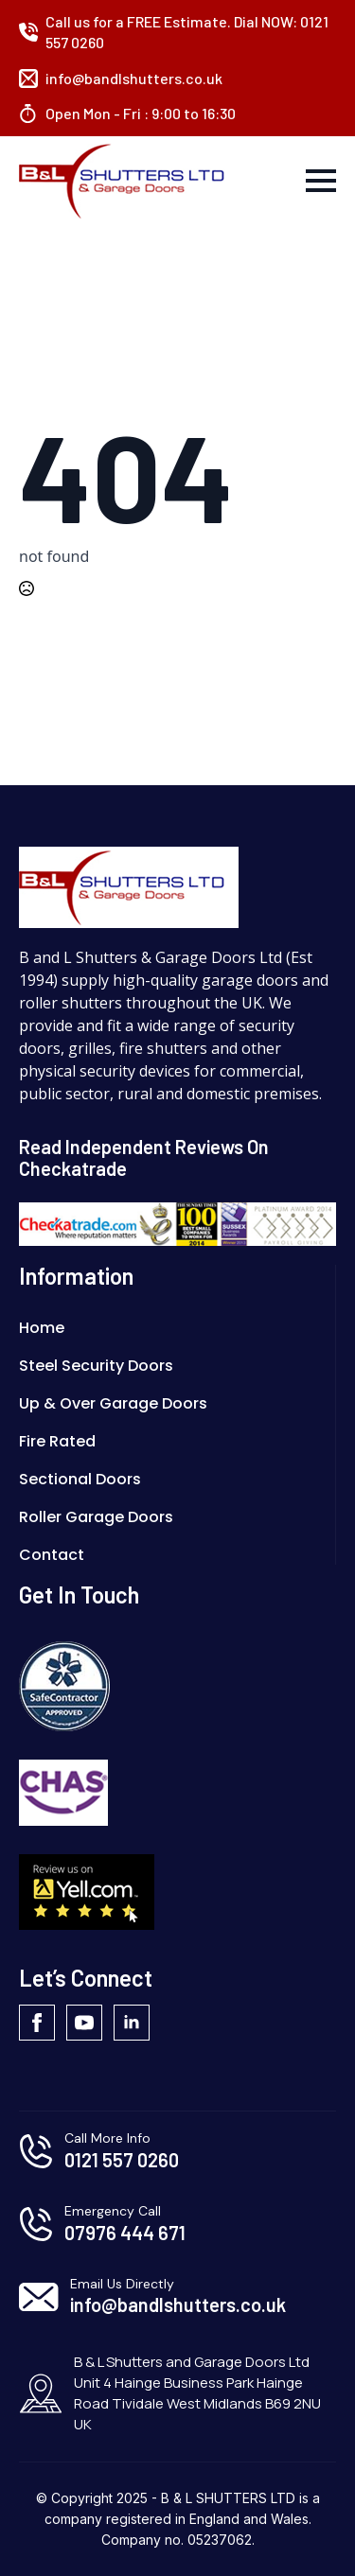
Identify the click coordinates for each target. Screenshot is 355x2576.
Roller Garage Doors (96, 1517)
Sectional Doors (80, 1479)
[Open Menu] (321, 181)
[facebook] (37, 2023)
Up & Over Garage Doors (113, 1403)
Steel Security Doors (96, 1365)
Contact (51, 1555)
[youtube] (84, 2023)
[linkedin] (132, 2023)
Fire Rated (57, 1441)
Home (41, 1328)
